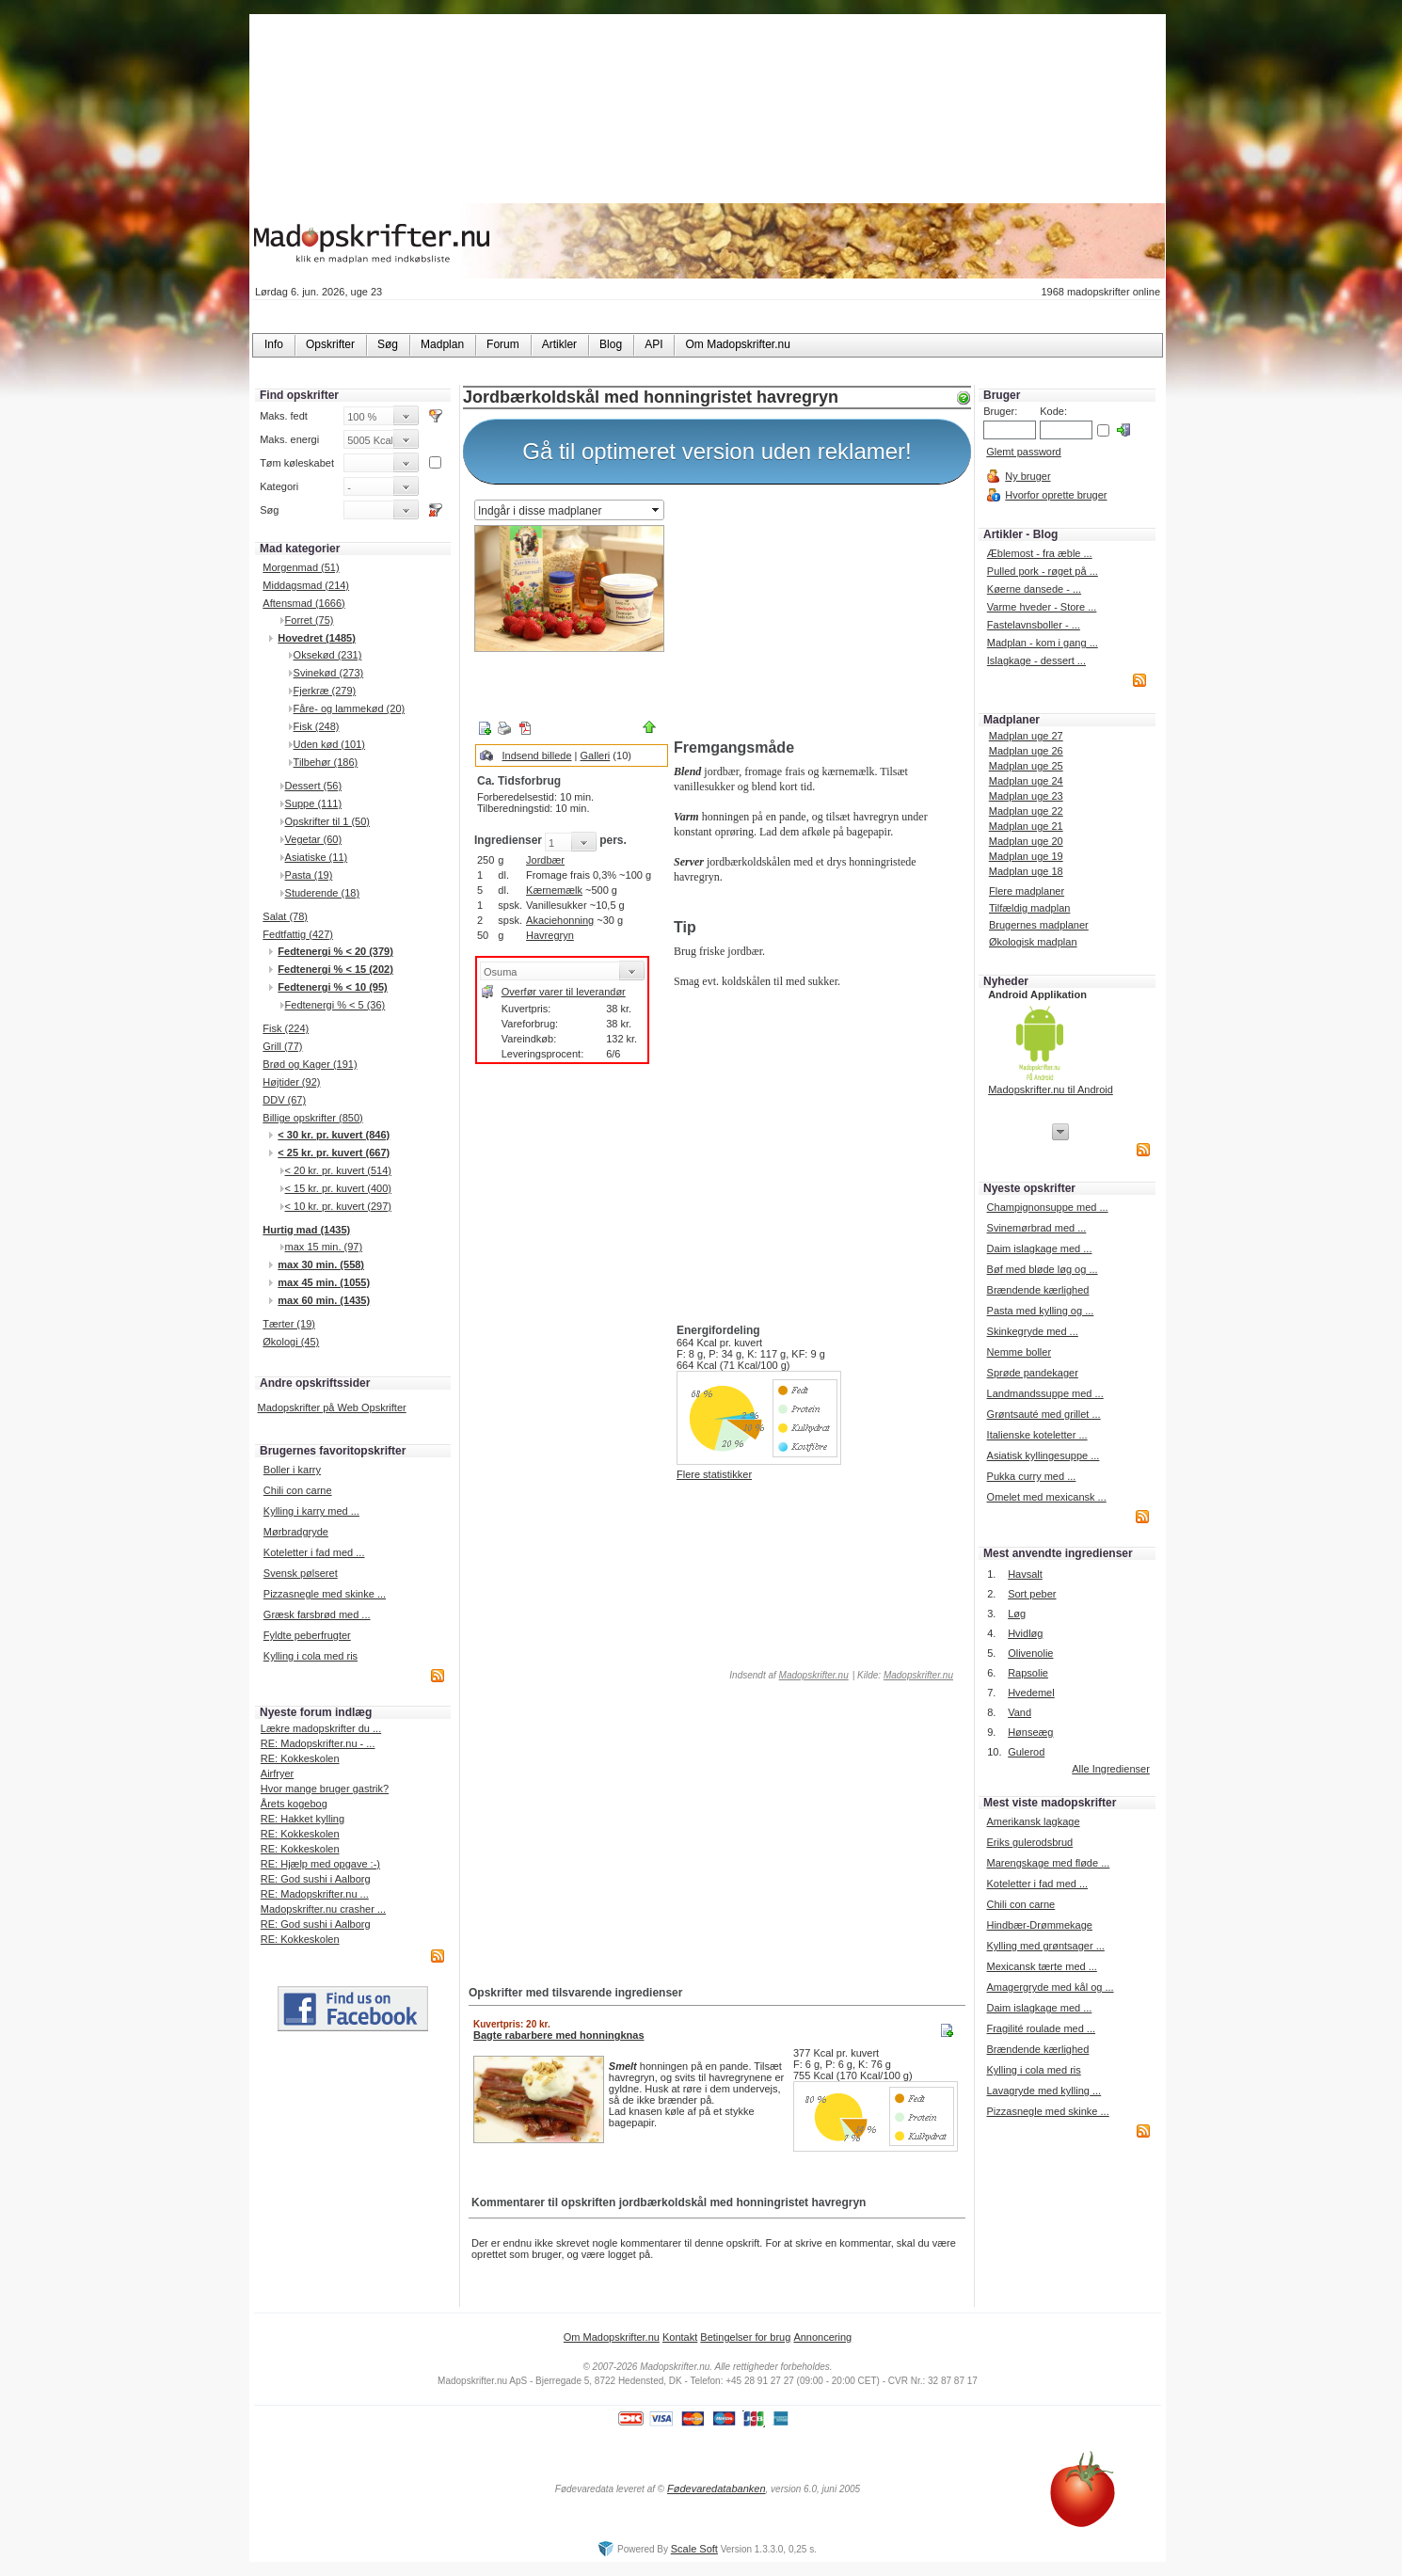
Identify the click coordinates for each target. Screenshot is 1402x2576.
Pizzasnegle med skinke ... (324, 1593)
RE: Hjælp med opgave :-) (320, 1863)
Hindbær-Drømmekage (1038, 1925)
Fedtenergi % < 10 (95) (332, 987)
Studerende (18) (322, 892)
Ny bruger (1027, 476)
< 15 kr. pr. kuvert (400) (338, 1188)
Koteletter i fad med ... (314, 1552)
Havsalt (1025, 1574)
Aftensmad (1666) (303, 603)
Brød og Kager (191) (310, 1064)
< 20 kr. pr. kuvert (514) (338, 1170)
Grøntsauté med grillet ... (1044, 1414)
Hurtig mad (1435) (306, 1229)
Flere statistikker (714, 1474)
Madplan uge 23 (1026, 796)
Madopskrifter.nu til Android (1050, 1089)
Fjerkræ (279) (325, 690)
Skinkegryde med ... (1032, 1331)
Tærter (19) (289, 1323)
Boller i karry (292, 1469)
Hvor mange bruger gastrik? (325, 1788)
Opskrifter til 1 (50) (327, 821)
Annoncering (822, 2337)
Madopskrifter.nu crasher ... (323, 1909)
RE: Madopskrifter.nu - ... (318, 1743)
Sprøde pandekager (1032, 1372)
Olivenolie (1030, 1653)
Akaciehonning (560, 920)
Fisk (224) (286, 1028)
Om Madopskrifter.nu (612, 2337)
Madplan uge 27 (1026, 735)
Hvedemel (1031, 1692)
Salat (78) (285, 916)
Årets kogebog (294, 1803)
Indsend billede (537, 755)
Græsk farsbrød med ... (317, 1614)
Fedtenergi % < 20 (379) (335, 951)
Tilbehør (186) (326, 762)
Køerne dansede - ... (1034, 589)
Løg (1017, 1613)
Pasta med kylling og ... (1040, 1310)
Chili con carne (297, 1490)
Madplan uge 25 (1026, 765)
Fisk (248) (317, 726)
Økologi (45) (291, 1341)
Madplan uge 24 (1026, 781)
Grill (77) (282, 1046)
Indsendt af (788, 1675)
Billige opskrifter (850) (312, 1117)
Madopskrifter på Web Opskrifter (332, 1407)
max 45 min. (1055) (324, 1282)
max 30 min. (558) (321, 1264)
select (656, 510)
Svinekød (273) (329, 672)
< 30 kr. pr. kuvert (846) (334, 1134)
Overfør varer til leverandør (564, 991)
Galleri (596, 755)
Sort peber (1032, 1593)
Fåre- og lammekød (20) (350, 708)
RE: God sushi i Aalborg (316, 1878)
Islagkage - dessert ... (1036, 660)
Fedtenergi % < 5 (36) (335, 1004)
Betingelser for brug (745, 2337)
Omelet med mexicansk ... (1047, 1497)
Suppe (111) (314, 803)
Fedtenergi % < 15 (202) (335, 969)
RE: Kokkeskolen (300, 1758)
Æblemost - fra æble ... (1039, 553)
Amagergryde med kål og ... (1049, 1987)
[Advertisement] (818, 614)
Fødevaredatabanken (716, 2488)
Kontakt (679, 2337)
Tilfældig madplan (1029, 908)
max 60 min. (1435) (324, 1300)
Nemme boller (1019, 1352)
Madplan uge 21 (1026, 826)
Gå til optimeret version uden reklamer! (717, 451)
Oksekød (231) (328, 654)
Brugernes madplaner (1039, 924)
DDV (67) (284, 1099)
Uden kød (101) (329, 744)
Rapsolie (1028, 1672)
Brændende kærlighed (1038, 1290)
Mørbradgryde (295, 1531)
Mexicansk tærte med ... (1041, 1966)
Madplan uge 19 (1026, 856)
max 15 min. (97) (324, 1246)
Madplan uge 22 (1026, 811)
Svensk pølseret (300, 1573)
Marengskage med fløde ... (1047, 1862)
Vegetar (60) (314, 839)
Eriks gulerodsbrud (1029, 1842)
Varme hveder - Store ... (1042, 606)
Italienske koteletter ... (1037, 1434)
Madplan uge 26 (1026, 750)
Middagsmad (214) (306, 585)
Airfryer (277, 1773)
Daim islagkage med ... (1039, 1248)
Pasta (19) (309, 875)
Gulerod (1026, 1751)
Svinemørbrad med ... (1037, 1227)
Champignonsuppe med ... (1047, 1207)
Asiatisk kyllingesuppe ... (1043, 1455)
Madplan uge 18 (1026, 871)
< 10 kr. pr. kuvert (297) (338, 1206)
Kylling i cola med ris (310, 1656)
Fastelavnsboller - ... (1033, 624)
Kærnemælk (554, 890)
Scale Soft (694, 2548)
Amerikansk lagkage (1032, 1821)
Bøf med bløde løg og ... (1042, 1269)
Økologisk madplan (1033, 941)
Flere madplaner (1026, 891)
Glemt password (1023, 451)
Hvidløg (1025, 1633)
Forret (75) (309, 620)
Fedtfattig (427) (298, 934)
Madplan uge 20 (1026, 841)
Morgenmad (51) (301, 567)
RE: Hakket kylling (302, 1818)
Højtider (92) (291, 1082)
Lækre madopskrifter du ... (321, 1728)
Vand (1019, 1712)
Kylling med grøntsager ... (1045, 1945)
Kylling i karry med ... (311, 1511)
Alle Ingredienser (1111, 1768)
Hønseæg (1030, 1732)
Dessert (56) (314, 785)
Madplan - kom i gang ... (1042, 642)
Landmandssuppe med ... (1045, 1393)
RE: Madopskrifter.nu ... (315, 1894)
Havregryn (550, 935)
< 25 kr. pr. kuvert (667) (334, 1152)
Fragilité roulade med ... (1040, 2028)
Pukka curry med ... (1031, 1476)
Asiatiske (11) (316, 857)
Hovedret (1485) (317, 638)
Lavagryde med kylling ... (1043, 2090)
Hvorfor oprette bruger (1056, 495)
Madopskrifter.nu (814, 1675)
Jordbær (545, 860)
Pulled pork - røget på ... (1042, 571)
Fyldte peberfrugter (307, 1635)
